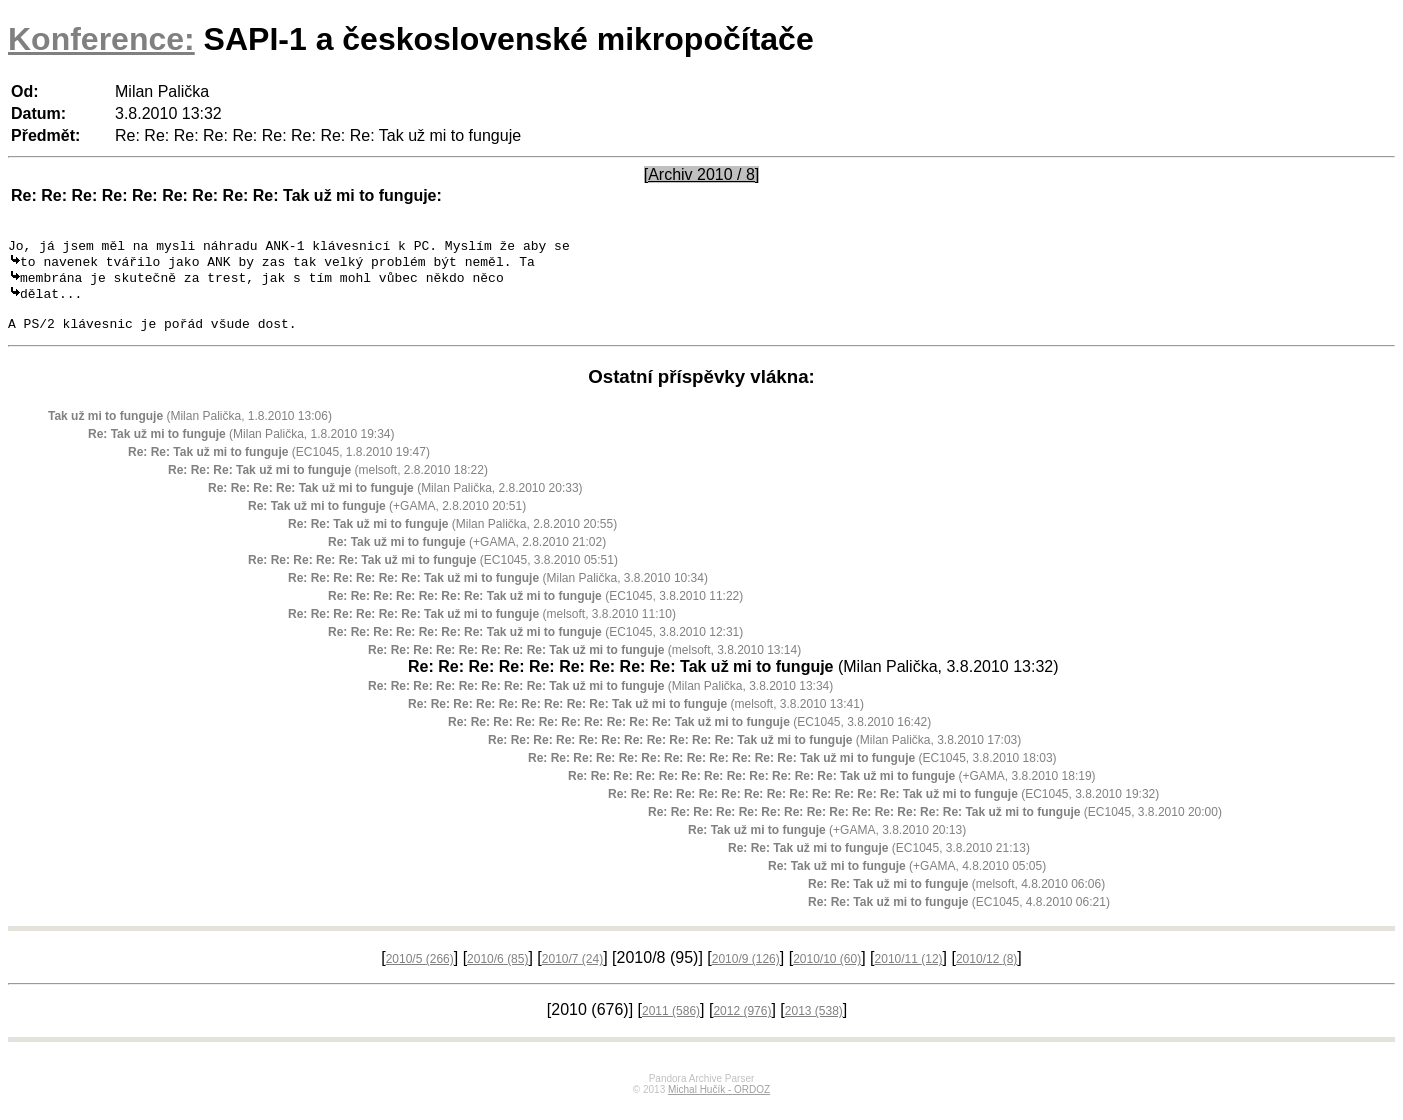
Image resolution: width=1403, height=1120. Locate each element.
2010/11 (909, 974)
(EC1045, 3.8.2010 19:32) (883, 809)
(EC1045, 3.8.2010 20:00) (935, 827)
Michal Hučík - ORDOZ (719, 1104)
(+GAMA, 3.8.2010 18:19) (832, 791)
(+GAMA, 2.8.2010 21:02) (467, 557)
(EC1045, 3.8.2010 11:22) (535, 611)
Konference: (101, 39)
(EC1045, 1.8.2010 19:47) (279, 467)
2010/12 (986, 974)
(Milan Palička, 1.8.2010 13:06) (190, 431)
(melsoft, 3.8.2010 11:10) (482, 629)
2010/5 (420, 974)
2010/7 (572, 974)
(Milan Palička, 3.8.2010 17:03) (754, 755)
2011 (671, 1026)
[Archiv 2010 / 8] (702, 174)
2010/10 (827, 974)
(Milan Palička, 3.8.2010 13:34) (600, 701)
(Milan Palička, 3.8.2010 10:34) (498, 593)
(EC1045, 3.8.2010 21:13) (879, 863)
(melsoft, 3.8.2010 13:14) (584, 665)
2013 (814, 1026)
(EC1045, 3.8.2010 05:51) (433, 575)
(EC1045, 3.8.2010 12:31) (535, 647)
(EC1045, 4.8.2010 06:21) (959, 917)
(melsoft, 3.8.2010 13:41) (636, 719)
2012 (742, 1026)
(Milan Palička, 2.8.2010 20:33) (395, 503)
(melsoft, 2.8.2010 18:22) (328, 485)
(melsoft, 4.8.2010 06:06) (956, 899)
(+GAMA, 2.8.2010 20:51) (387, 521)
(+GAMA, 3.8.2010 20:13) (827, 845)
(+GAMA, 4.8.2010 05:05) (907, 881)
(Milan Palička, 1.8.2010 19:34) (241, 449)
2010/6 (497, 974)
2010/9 (746, 974)
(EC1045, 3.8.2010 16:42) (689, 737)
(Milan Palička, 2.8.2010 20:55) (452, 539)
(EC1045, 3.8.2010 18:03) (792, 773)
